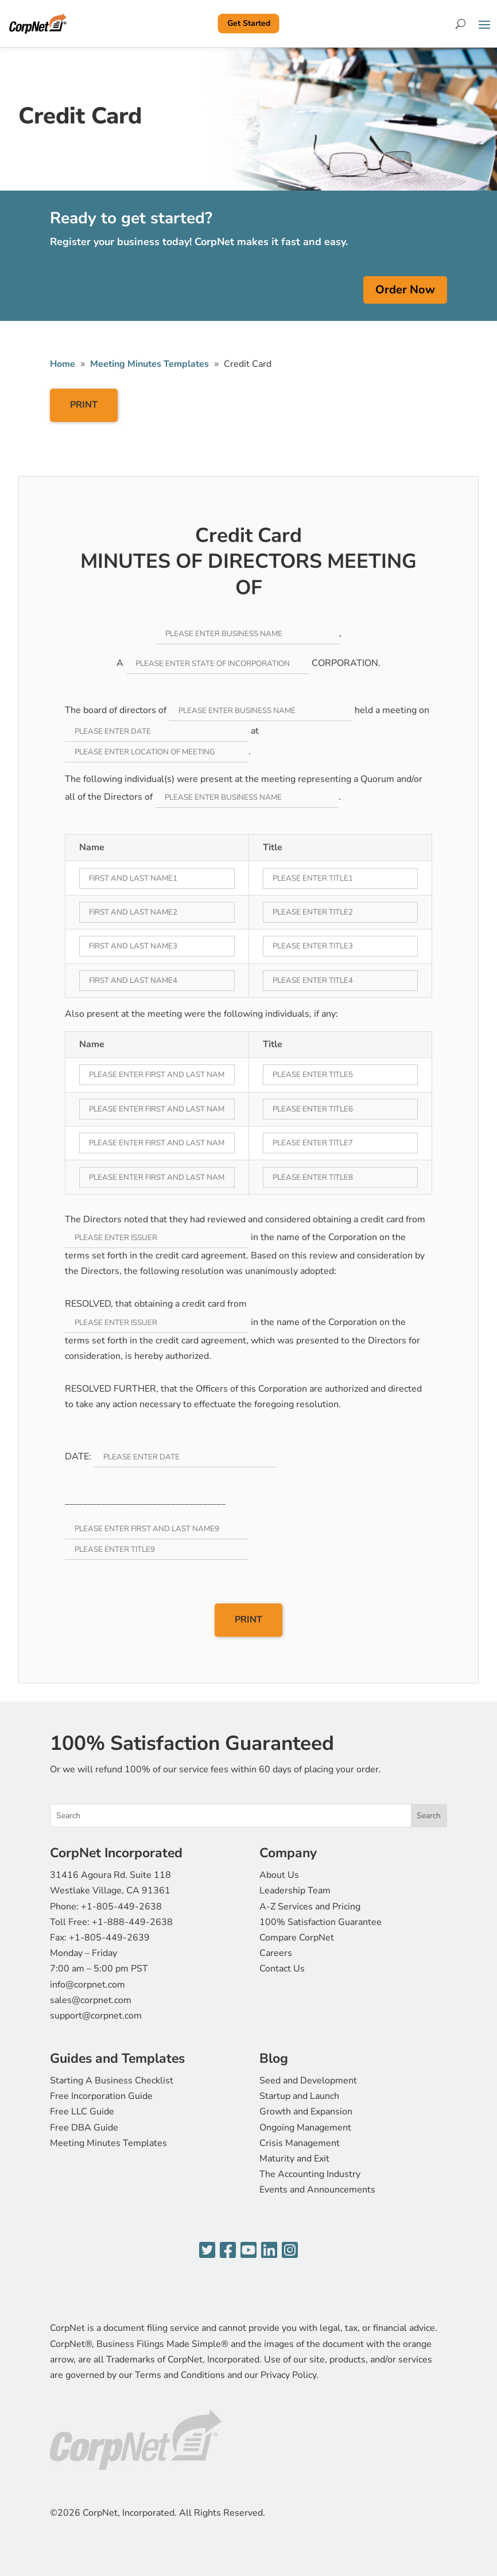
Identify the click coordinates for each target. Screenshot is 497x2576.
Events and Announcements (317, 2189)
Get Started (248, 23)
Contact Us (282, 1968)
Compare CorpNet (296, 1937)
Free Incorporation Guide (101, 2096)
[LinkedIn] (269, 2250)
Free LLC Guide (82, 2111)
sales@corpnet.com (90, 2000)
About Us (279, 1875)
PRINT (84, 404)
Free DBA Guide (84, 2127)
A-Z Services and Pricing (309, 1906)
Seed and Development (308, 2080)
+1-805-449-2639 (109, 1937)
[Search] (460, 23)
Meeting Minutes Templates (108, 2143)
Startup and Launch (299, 2096)
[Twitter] (207, 2250)
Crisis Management (299, 2143)
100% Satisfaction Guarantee (320, 1922)
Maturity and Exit (294, 2158)
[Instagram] (290, 2250)
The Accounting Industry (309, 2174)
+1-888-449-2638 (132, 1922)
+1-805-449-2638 (121, 1906)
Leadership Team (295, 1890)
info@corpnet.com (87, 1984)
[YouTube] (248, 2250)
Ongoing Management (305, 2127)
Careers (275, 1953)
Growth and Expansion (305, 2111)
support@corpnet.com (96, 2015)
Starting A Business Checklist (111, 2080)
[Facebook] (228, 2250)
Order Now (405, 289)
